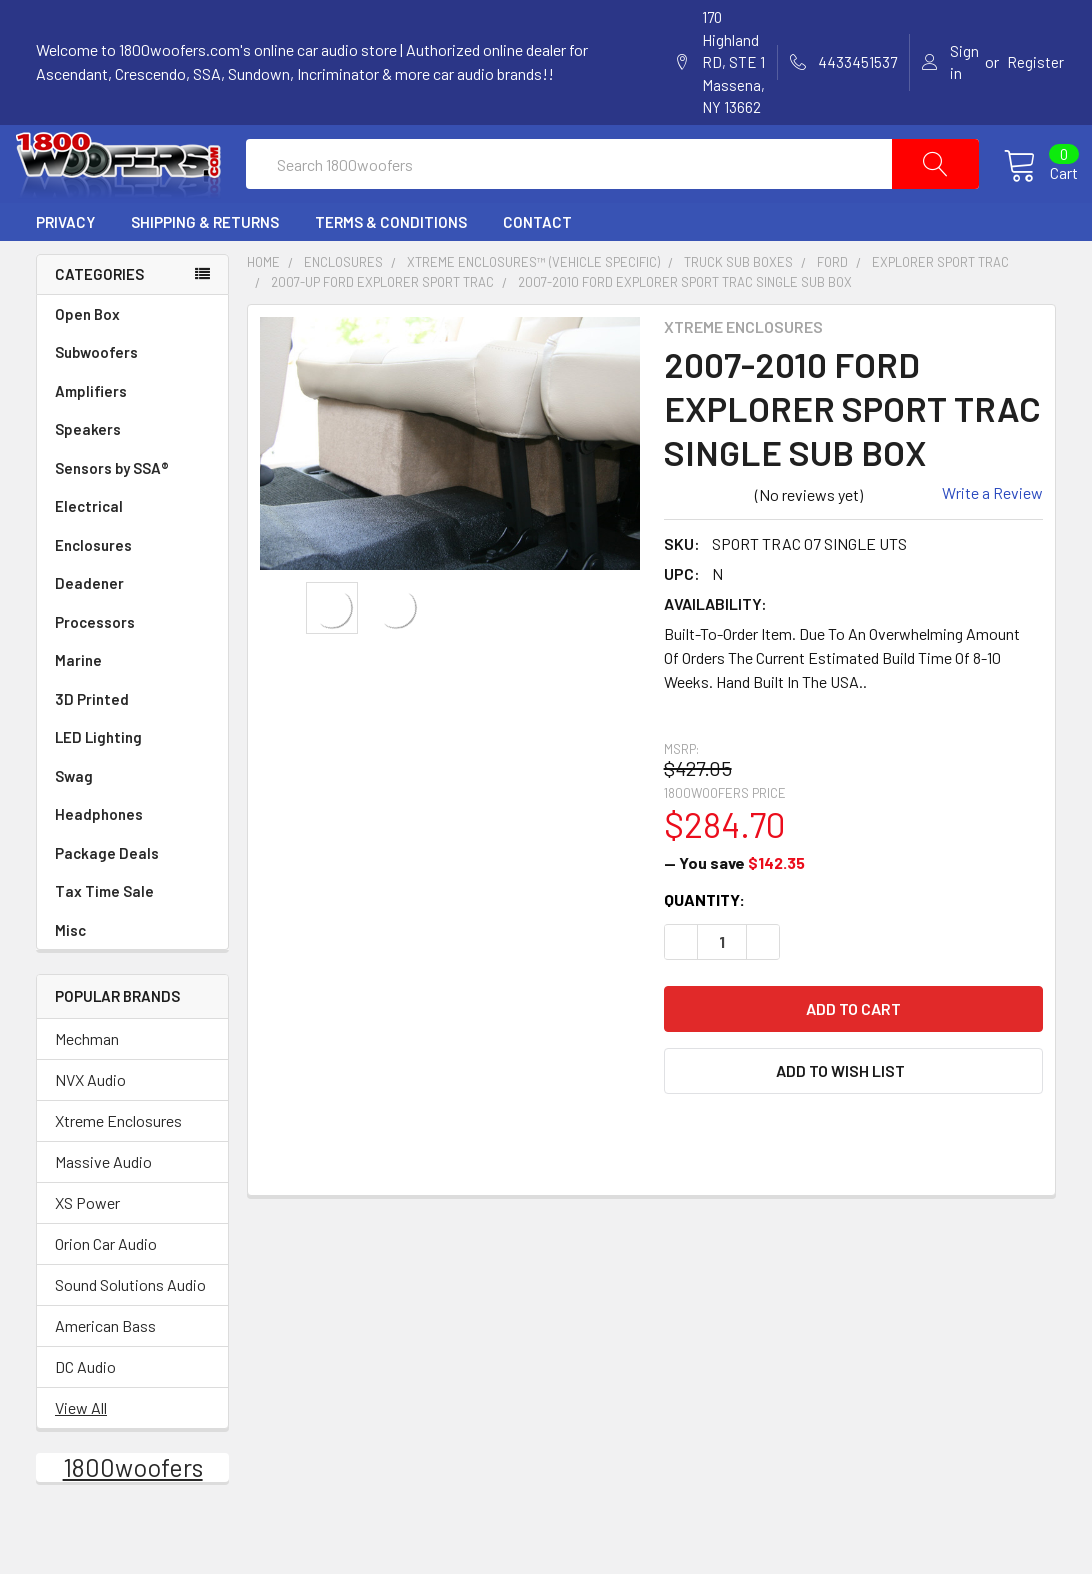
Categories (99, 318)
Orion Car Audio (106, 1287)
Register (1035, 62)
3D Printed (92, 743)
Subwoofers (132, 396)
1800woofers (133, 1511)
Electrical (132, 550)
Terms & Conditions (391, 266)
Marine (132, 704)
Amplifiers (132, 435)
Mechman (87, 1082)
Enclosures (132, 589)
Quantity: (704, 942)
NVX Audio (90, 1123)
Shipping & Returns (205, 266)
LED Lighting (132, 781)
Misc (70, 974)
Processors (132, 666)
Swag (132, 820)
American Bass (105, 1369)
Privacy (65, 266)
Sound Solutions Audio (130, 1328)
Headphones (99, 858)
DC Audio (85, 1410)
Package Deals (107, 897)
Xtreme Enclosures (118, 1164)
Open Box (87, 358)
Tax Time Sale (104, 935)
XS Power (87, 1246)
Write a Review (992, 535)
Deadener (132, 627)
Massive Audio (103, 1205)
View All (81, 1451)
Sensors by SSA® (132, 512)
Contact (537, 266)
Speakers (132, 473)
